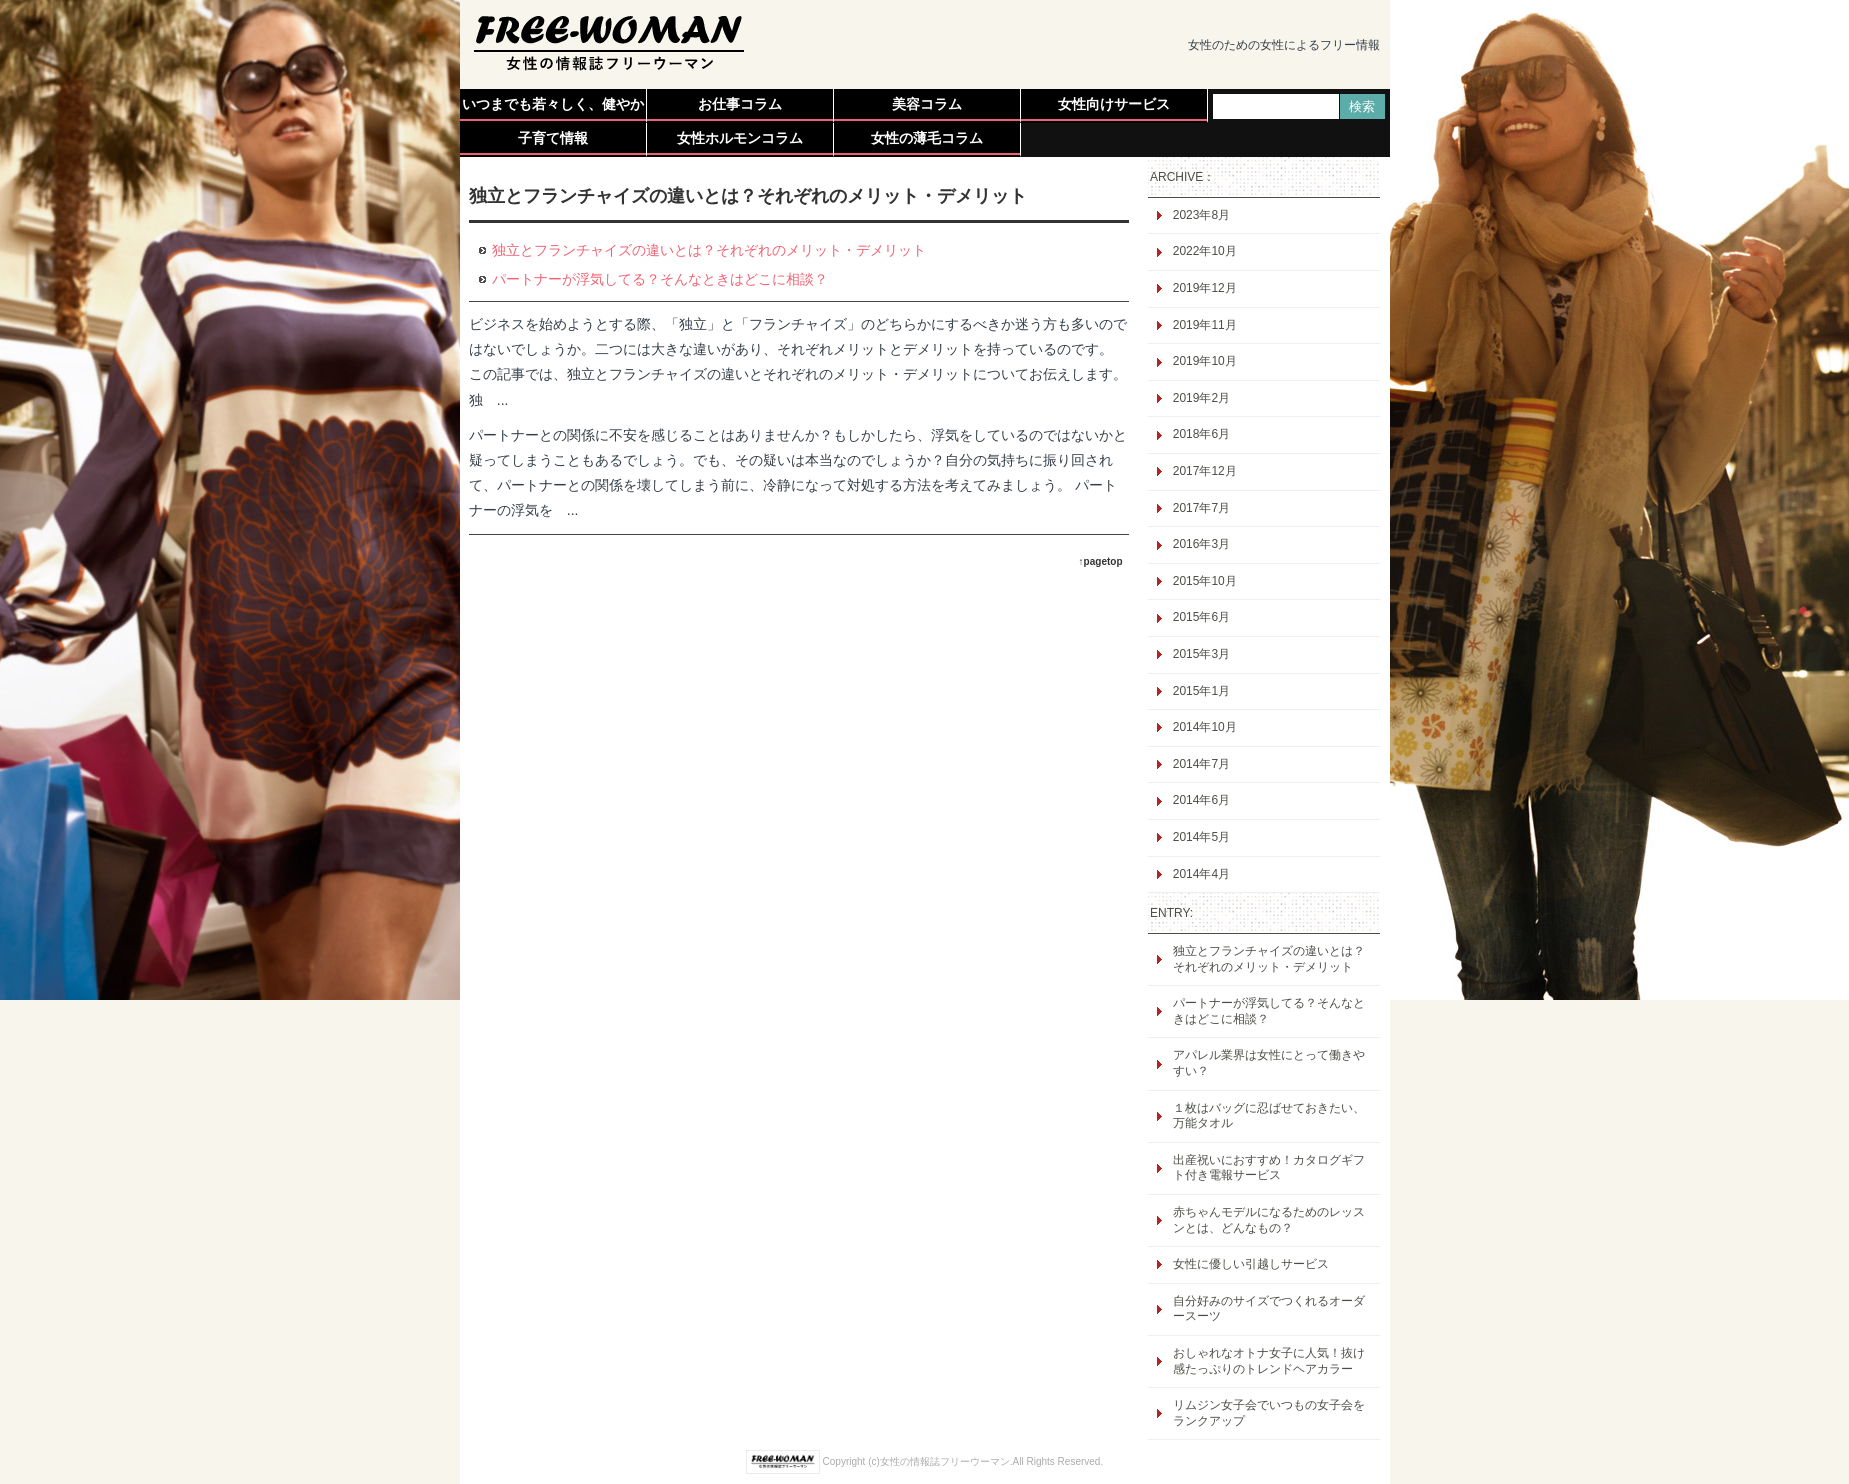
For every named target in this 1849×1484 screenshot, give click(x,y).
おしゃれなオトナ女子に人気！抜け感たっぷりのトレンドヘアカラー (1269, 1361)
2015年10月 (1205, 581)
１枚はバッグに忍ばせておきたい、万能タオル (1269, 1116)
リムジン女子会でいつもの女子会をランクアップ (1269, 1413)
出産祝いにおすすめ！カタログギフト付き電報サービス (1269, 1168)
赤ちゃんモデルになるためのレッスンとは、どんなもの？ (1269, 1220)
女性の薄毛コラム (927, 138)
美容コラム (927, 104)
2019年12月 (1205, 288)
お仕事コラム (740, 104)
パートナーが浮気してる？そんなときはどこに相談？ (1269, 1011)
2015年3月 (1201, 654)
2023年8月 (1201, 215)
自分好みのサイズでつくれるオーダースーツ (1269, 1309)
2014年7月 (1201, 764)
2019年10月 (1205, 361)
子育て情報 (553, 138)
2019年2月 (1201, 398)
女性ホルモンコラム (740, 138)
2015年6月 (1201, 617)
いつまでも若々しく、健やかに (553, 108)
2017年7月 (1201, 508)
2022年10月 (1205, 251)
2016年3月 (1201, 544)
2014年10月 (1205, 727)
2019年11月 (1205, 325)
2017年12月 (1205, 471)
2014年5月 (1201, 837)
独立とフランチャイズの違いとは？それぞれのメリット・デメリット (1269, 959)
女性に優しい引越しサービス (1251, 1264)
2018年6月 (1201, 434)
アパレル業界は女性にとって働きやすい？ (1269, 1063)
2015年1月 (1201, 691)
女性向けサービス (1114, 104)
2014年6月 (1201, 800)
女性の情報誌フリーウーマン (945, 1461)
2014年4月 (1201, 874)
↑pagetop (1101, 561)
